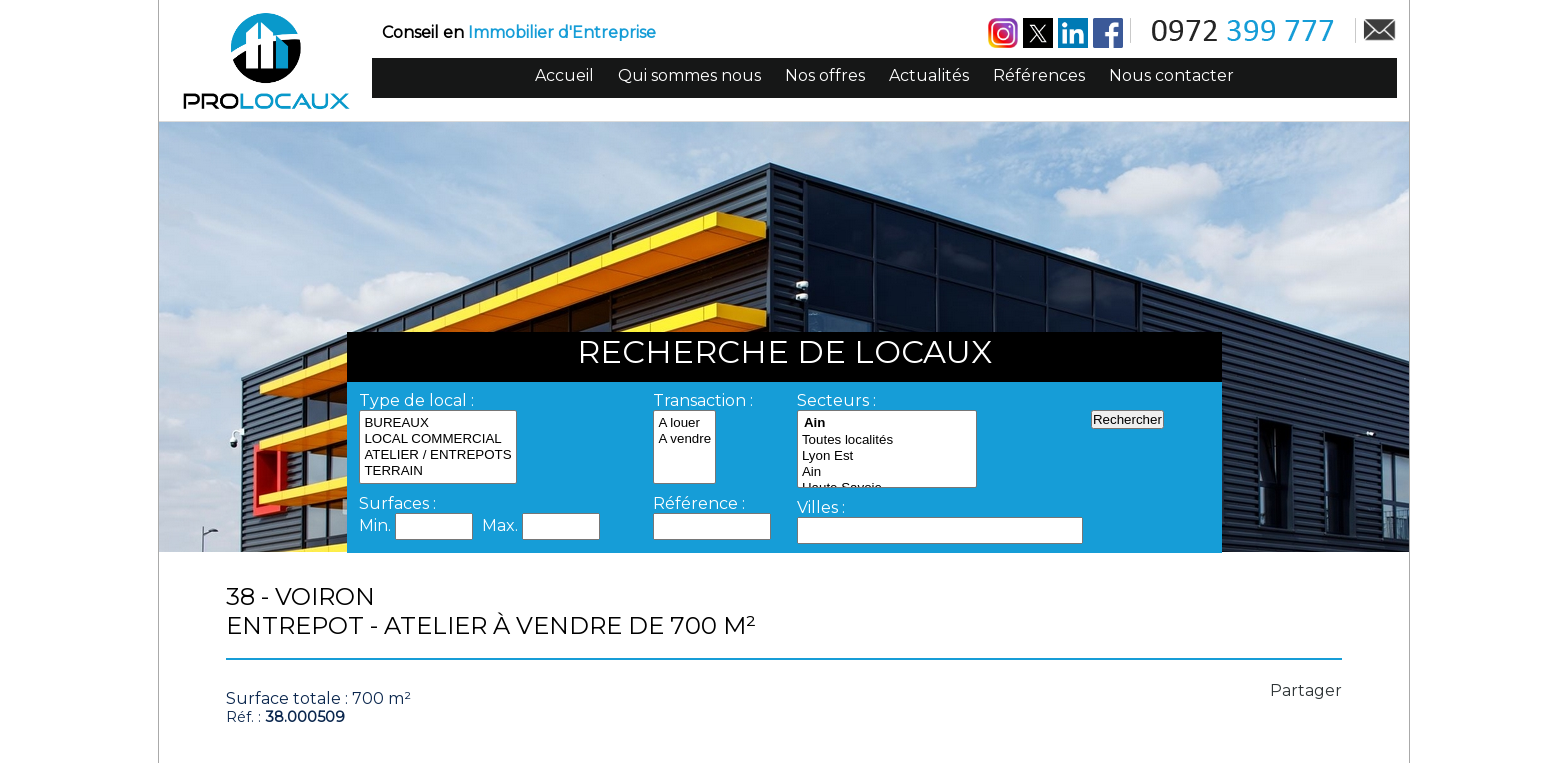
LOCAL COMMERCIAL (437, 439)
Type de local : (416, 400)
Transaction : (703, 400)
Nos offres (825, 75)
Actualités (929, 75)
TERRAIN (437, 471)
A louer (684, 423)
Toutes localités (887, 440)
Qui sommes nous (689, 75)
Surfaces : (397, 503)
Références (1039, 75)
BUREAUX (437, 423)
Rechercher (1127, 419)
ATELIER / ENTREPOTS (437, 455)
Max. (502, 525)
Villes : (821, 507)
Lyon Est (887, 456)
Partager (1306, 690)
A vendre (684, 439)
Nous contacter (1171, 75)
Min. (377, 525)
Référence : (699, 503)
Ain (887, 472)
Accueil (564, 75)
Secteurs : (836, 400)
